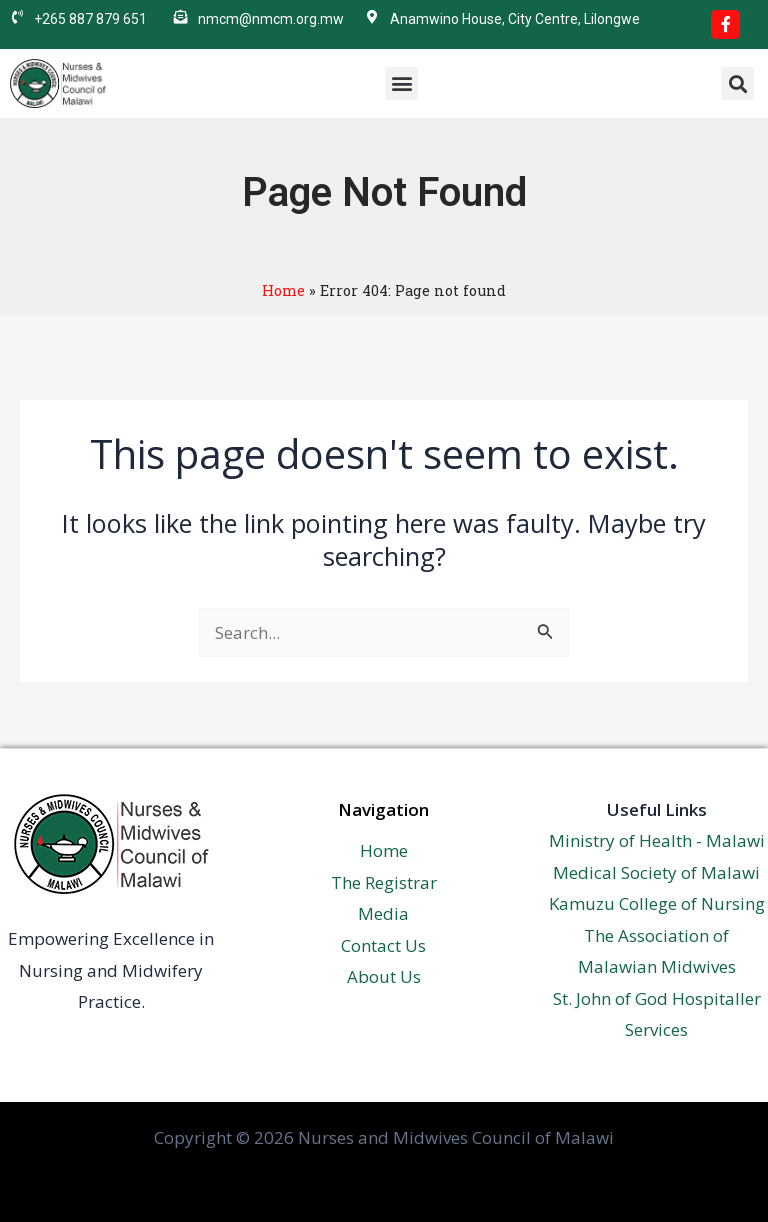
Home (283, 290)
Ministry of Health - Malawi (657, 840)
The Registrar (384, 882)
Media (383, 913)
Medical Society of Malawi (656, 872)
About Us (384, 976)
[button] (401, 83)
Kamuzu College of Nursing (657, 903)
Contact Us (383, 945)
